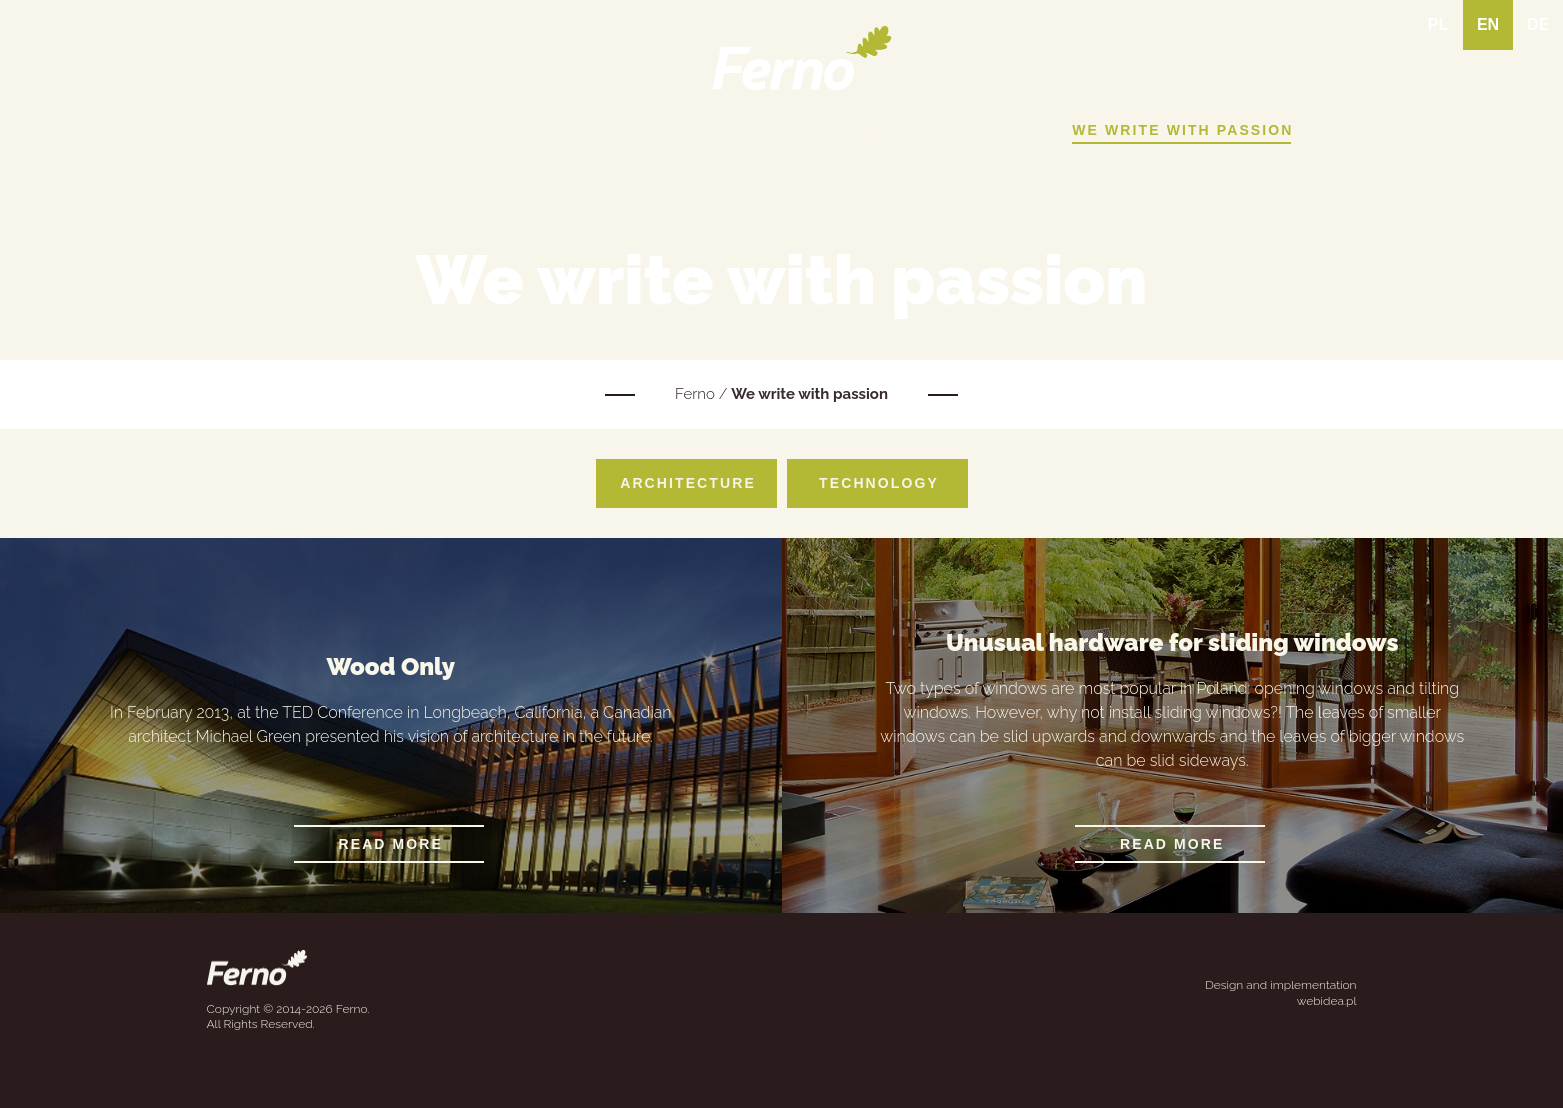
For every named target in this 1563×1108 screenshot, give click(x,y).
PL (1438, 24)
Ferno (695, 394)
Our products (698, 130)
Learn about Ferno (474, 130)
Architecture (688, 483)
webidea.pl (1327, 1001)
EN (1488, 24)
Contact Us (809, 160)
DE (1538, 24)
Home (295, 130)
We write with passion (1182, 130)
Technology (879, 483)
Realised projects (920, 130)
